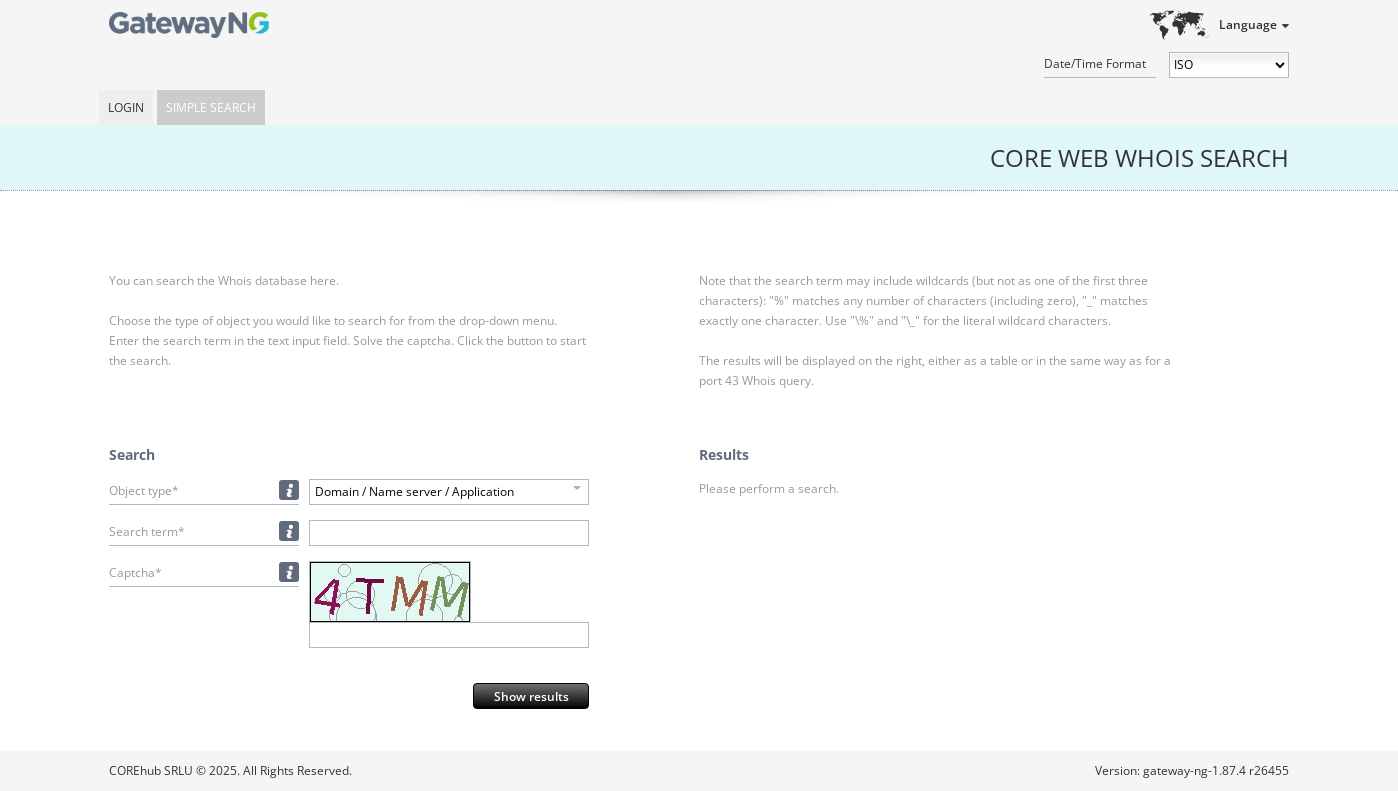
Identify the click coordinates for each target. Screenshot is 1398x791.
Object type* (144, 490)
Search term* (147, 531)
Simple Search (211, 107)
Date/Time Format (1095, 63)
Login (126, 107)
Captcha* (135, 572)
